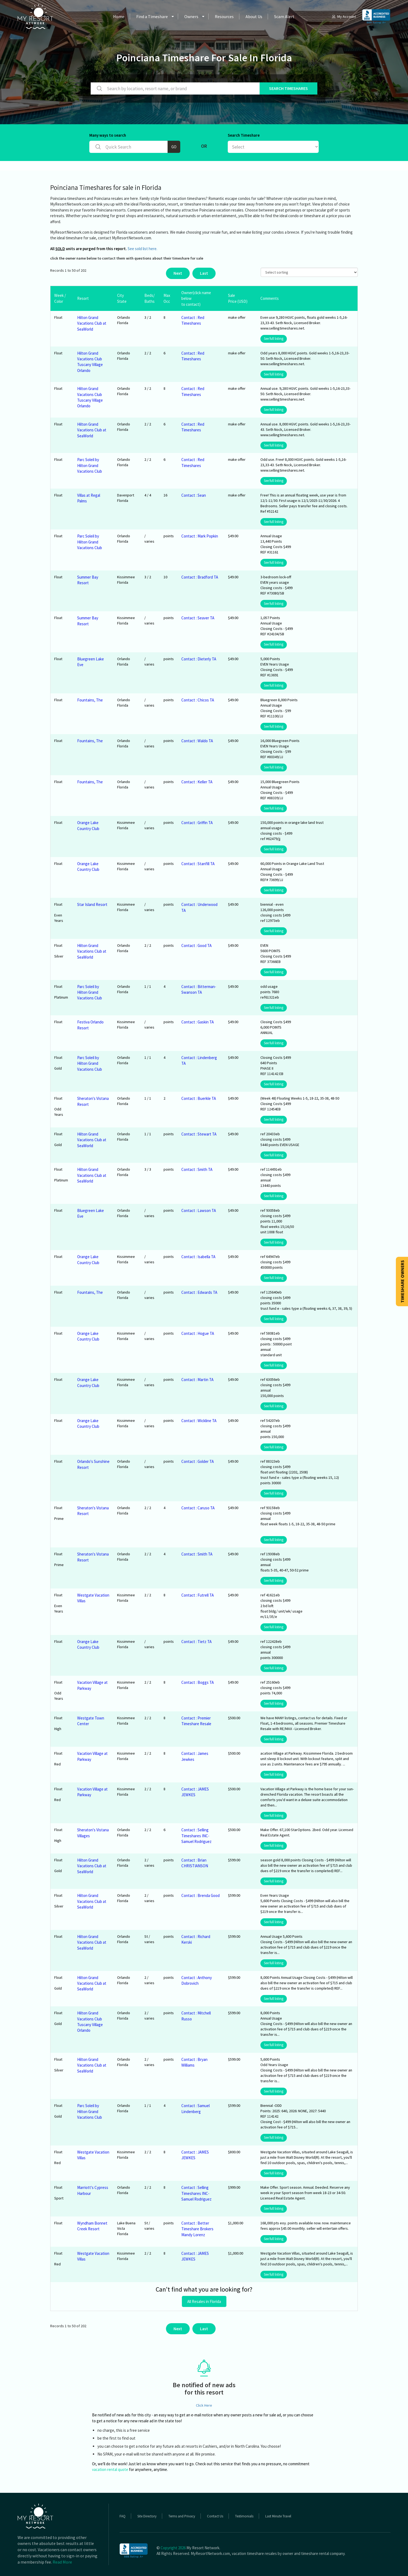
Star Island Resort (92, 904)
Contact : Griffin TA (197, 822)
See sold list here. (142, 248)
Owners (191, 16)
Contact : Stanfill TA (198, 863)
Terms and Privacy (181, 2516)
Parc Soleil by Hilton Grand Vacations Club (89, 465)
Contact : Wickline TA (198, 1420)
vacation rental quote (110, 2469)
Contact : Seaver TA (197, 617)
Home (118, 16)
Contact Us (215, 2516)
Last (204, 273)
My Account (343, 16)
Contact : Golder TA (197, 1461)
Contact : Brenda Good (200, 1895)
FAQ (122, 2516)
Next (178, 273)
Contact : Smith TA (196, 1169)
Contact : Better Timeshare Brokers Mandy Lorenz (197, 2229)
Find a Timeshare (152, 16)
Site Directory (147, 2516)
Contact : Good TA (196, 945)
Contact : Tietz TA (196, 1641)
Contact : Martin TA (197, 1379)
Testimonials (244, 2516)
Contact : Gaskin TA (197, 1022)
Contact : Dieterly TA (198, 658)
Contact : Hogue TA (197, 1333)
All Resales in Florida (204, 2301)
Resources (224, 16)
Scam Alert (284, 16)
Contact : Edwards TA (199, 1292)
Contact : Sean (193, 495)
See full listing (273, 338)
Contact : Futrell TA (197, 1595)
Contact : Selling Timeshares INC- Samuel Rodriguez (196, 1835)
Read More (62, 2562)
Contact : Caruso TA (198, 1507)
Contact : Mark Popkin (199, 536)
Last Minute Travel (278, 2516)
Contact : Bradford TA (199, 577)
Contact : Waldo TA (197, 740)
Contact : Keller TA (196, 781)
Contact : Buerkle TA (198, 1098)
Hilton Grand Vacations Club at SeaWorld (91, 323)
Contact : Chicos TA (197, 700)
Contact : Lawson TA (198, 1210)
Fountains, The (90, 700)
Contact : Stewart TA (198, 1134)
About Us (254, 16)
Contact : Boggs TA (197, 1682)
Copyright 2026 (173, 2547)
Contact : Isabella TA (198, 1256)
